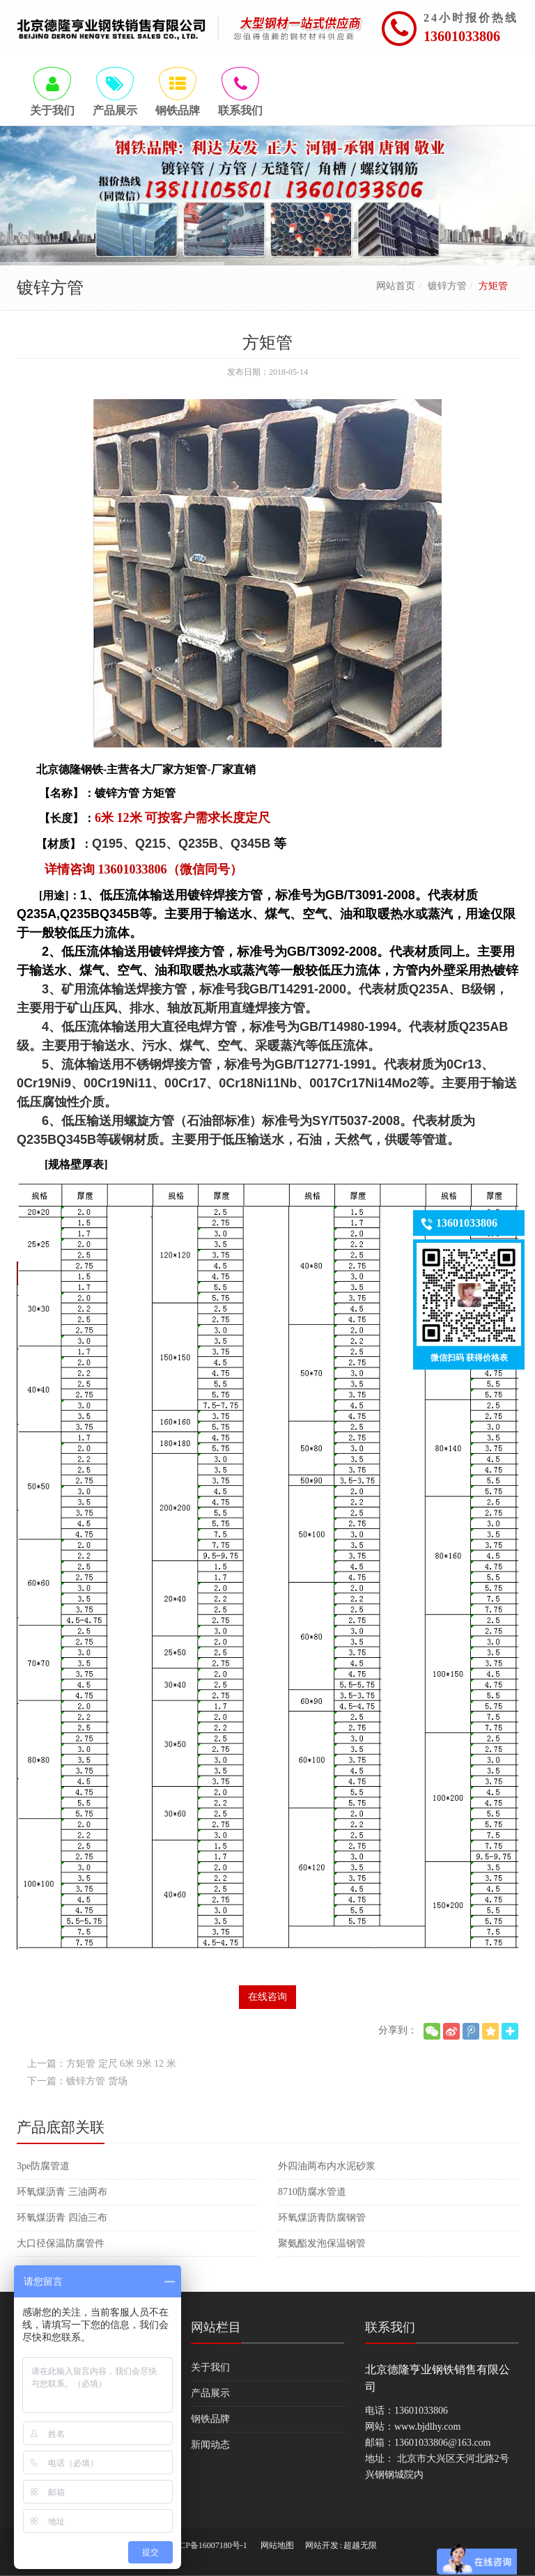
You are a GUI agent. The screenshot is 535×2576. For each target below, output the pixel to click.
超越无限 (360, 2545)
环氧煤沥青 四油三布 (62, 2217)
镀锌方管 (447, 286)
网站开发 (322, 2545)
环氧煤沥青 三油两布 (62, 2192)
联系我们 (390, 2327)
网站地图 (277, 2545)
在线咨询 (267, 1997)
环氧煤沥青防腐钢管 (322, 2217)
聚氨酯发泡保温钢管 (322, 2243)
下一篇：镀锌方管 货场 (77, 2081)
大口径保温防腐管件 (60, 2243)
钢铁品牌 (210, 2419)
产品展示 (210, 2393)
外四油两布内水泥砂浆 (326, 2166)
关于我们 (210, 2367)
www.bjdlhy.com (427, 2426)
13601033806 (462, 36)
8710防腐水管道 (312, 2192)
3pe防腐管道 (43, 2166)
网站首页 (395, 286)
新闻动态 (210, 2444)
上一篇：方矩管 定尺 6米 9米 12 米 (101, 2063)
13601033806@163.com (442, 2442)
